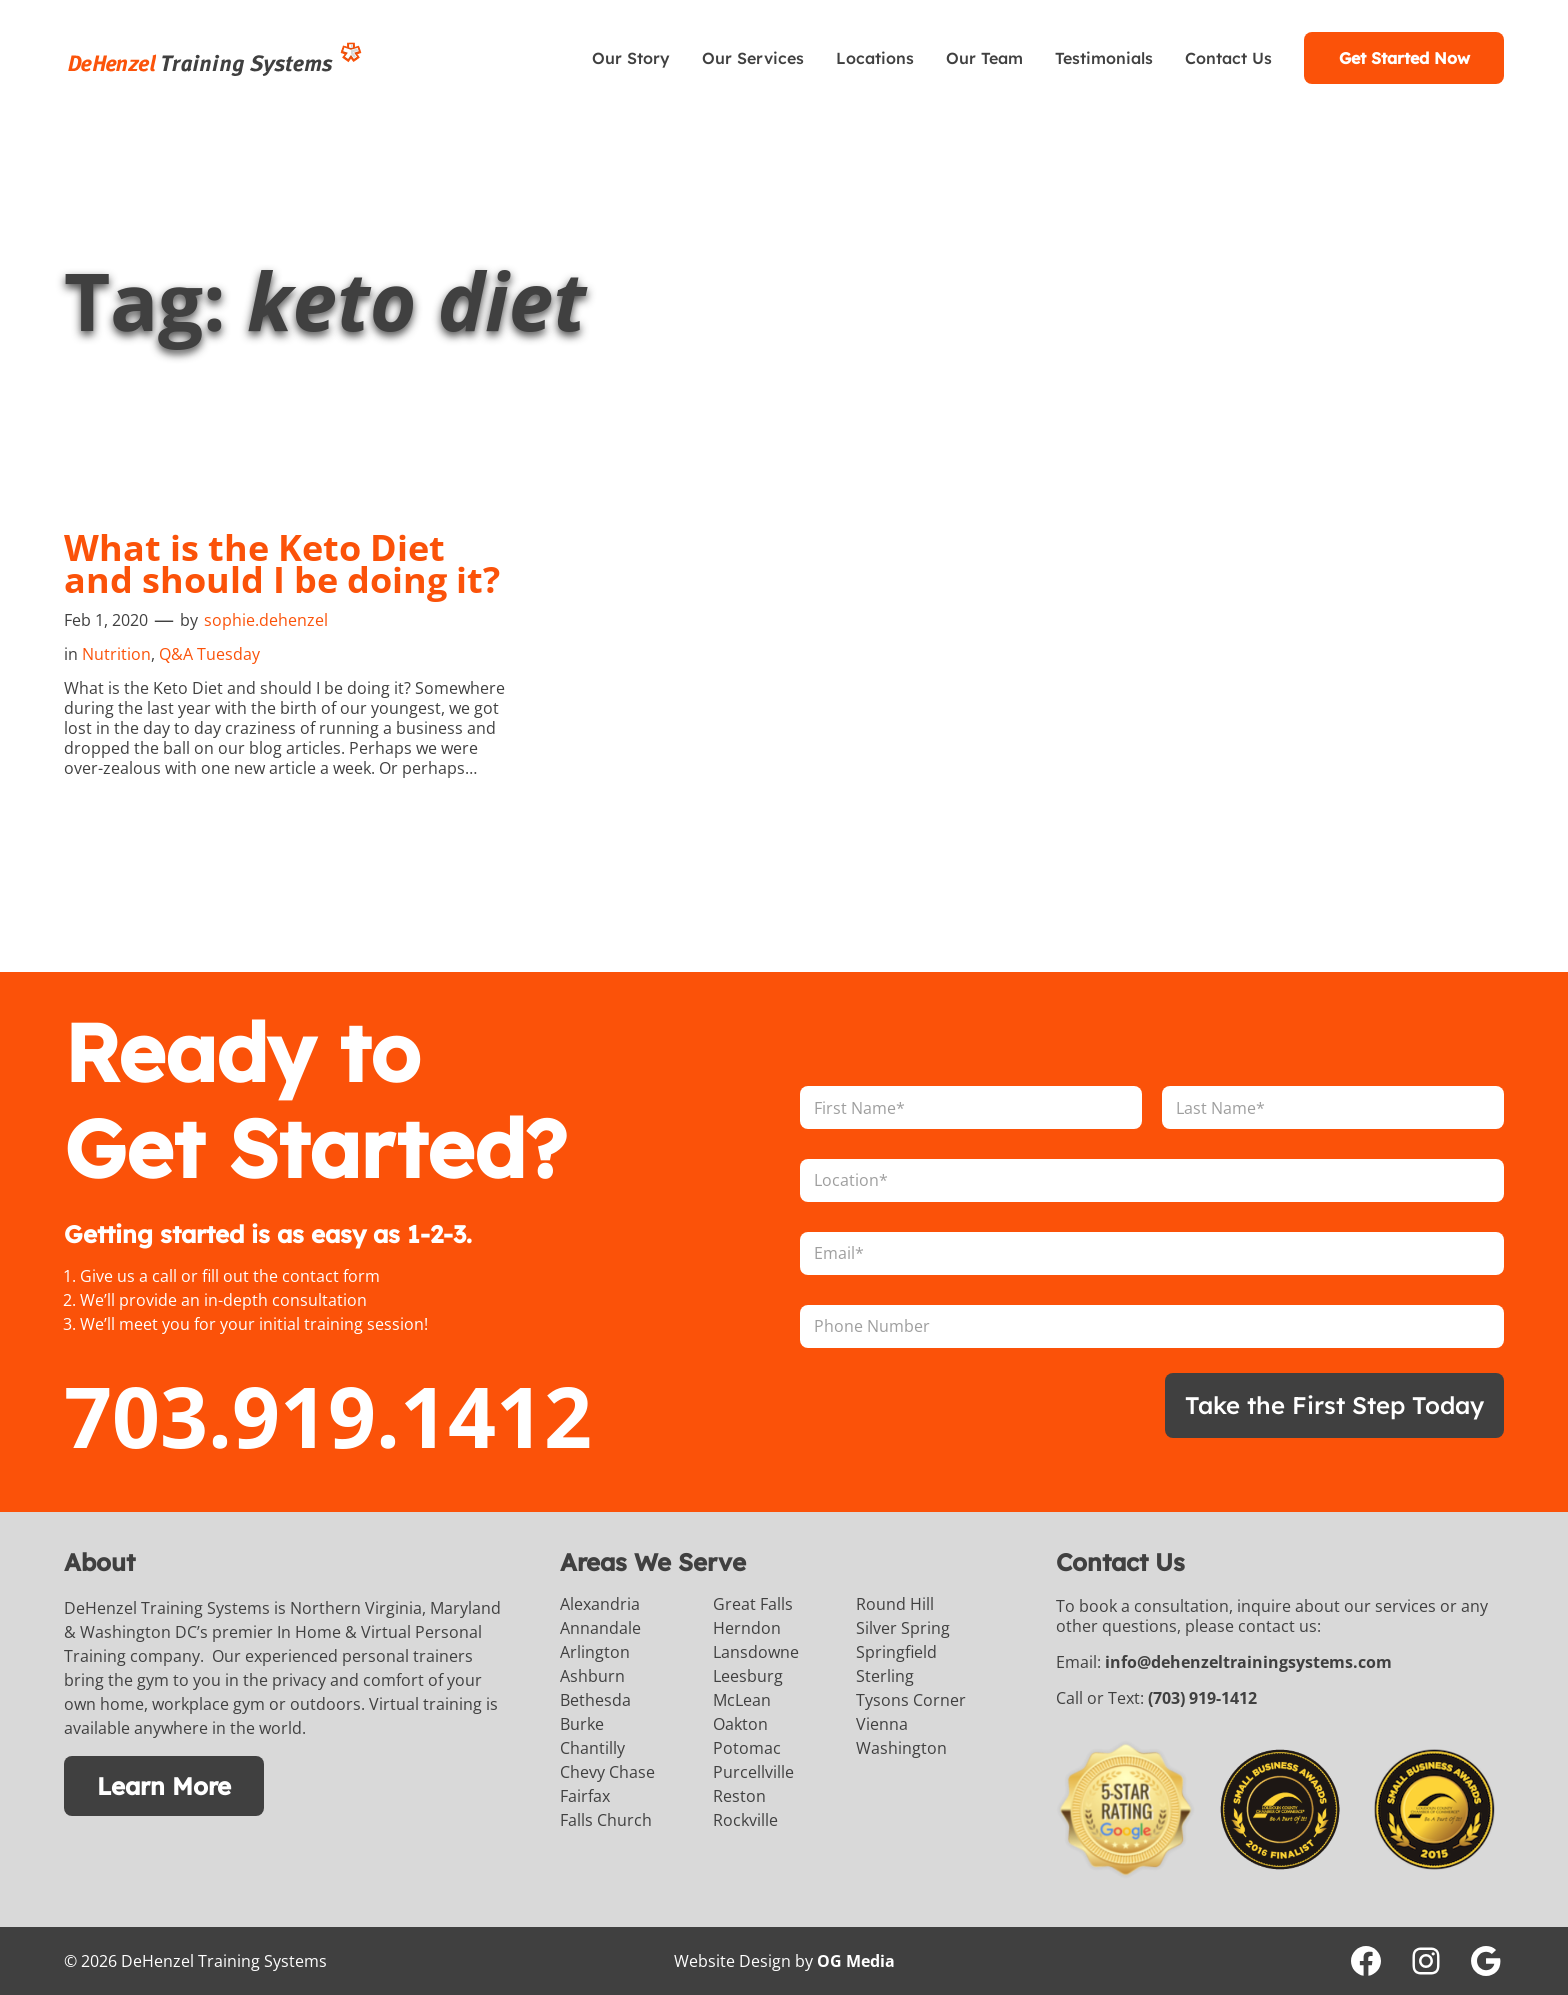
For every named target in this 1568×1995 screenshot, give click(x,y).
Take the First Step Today (1334, 1405)
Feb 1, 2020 (106, 620)
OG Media (856, 1961)
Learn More (164, 1786)
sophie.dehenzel (266, 620)
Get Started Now (1404, 58)
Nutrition (116, 654)
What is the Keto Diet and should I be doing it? (282, 564)
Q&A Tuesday (209, 654)
